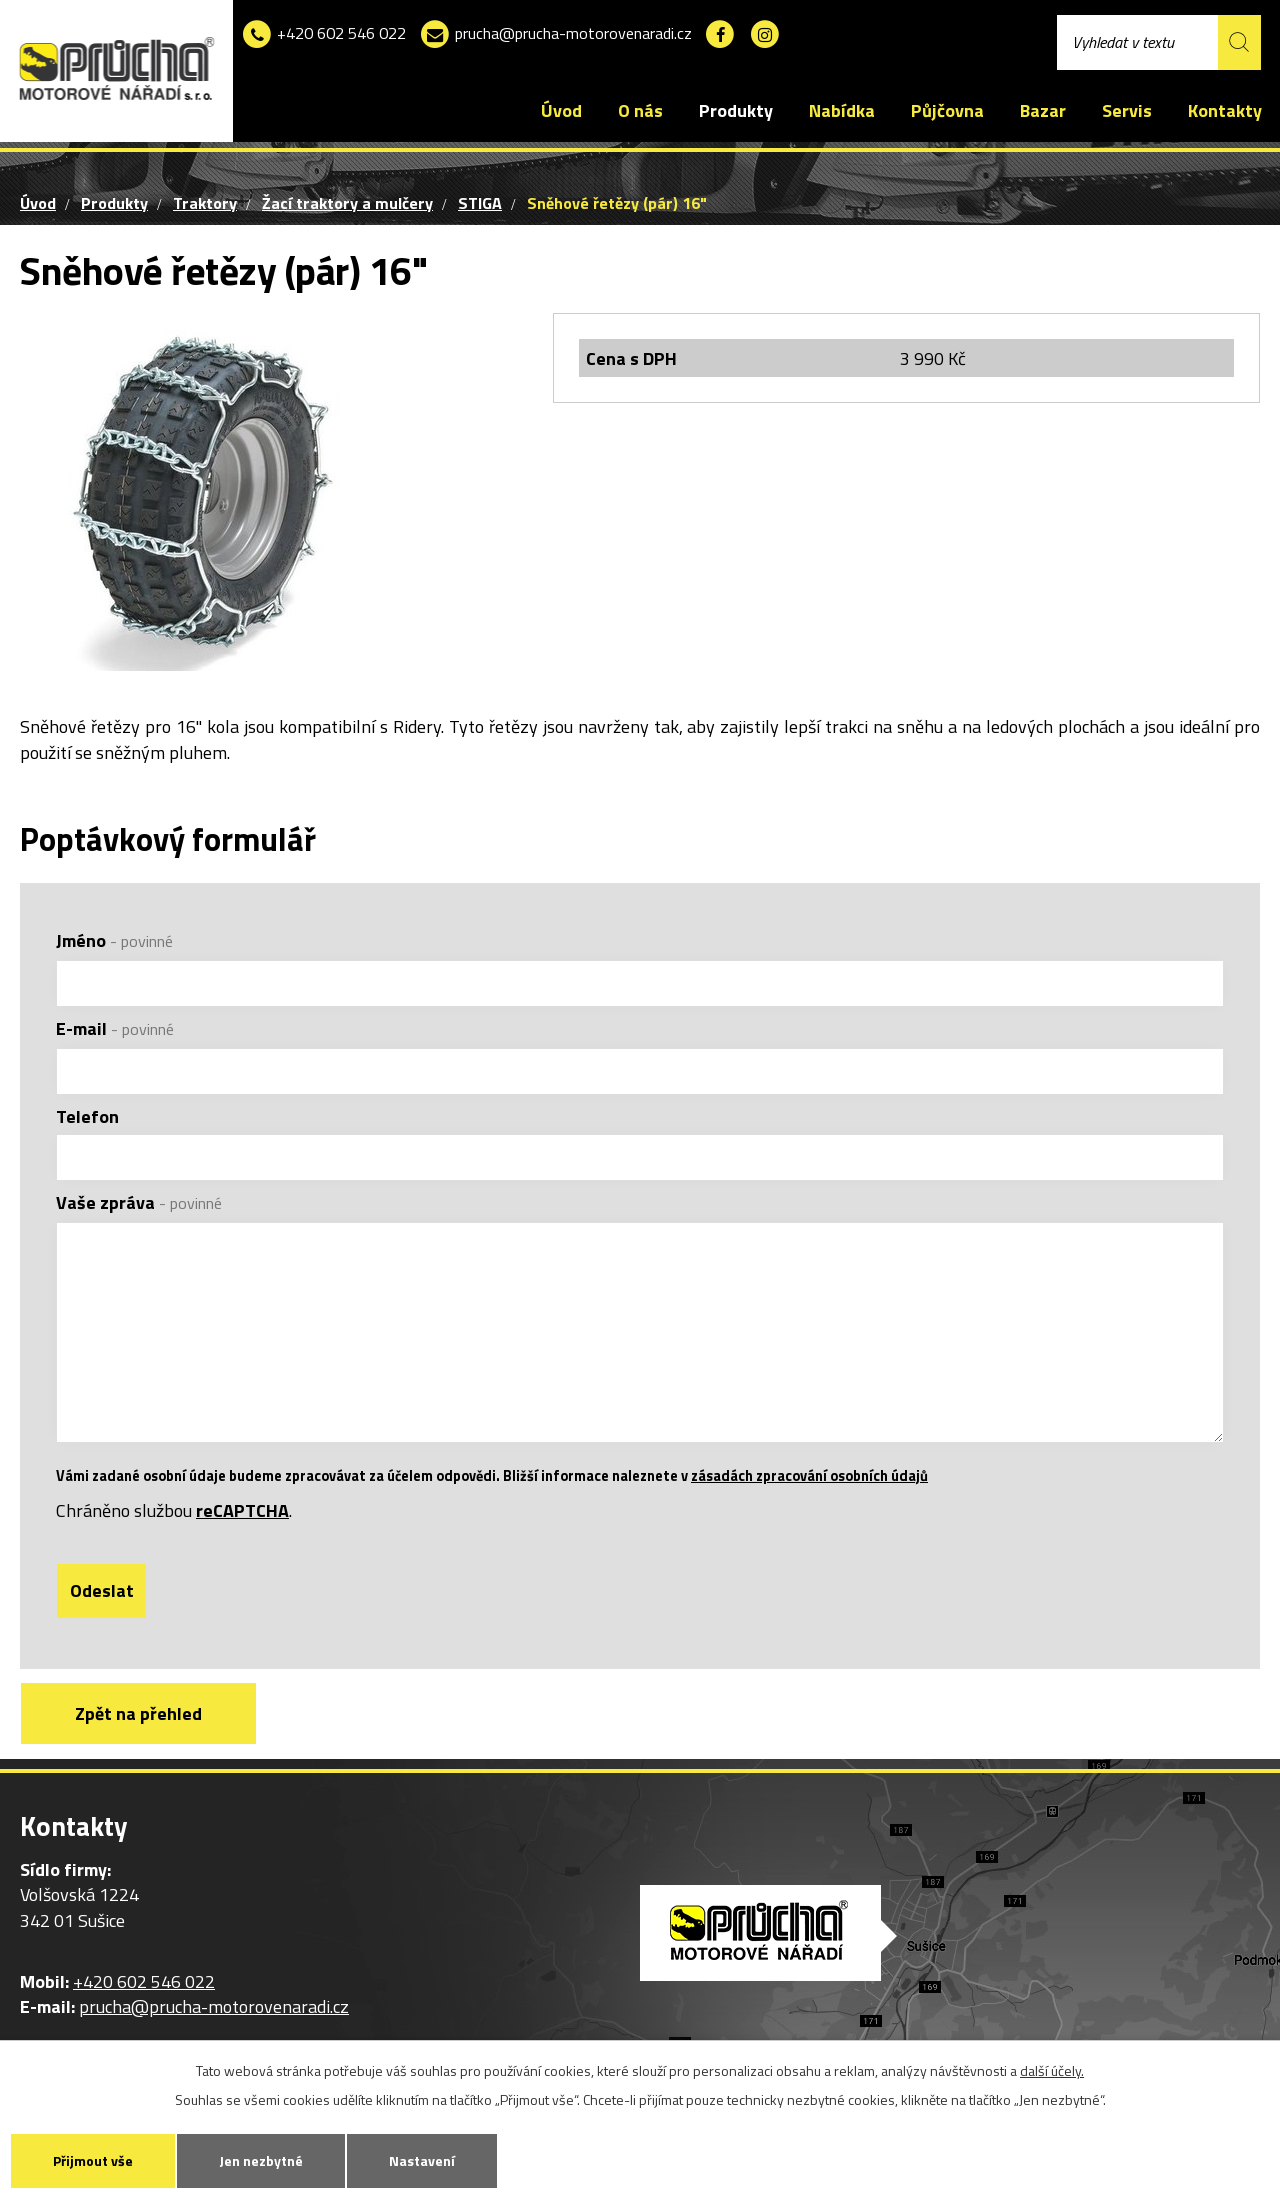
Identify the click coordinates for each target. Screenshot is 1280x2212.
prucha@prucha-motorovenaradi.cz (555, 35)
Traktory (205, 203)
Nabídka (842, 110)
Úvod (561, 110)
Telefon (87, 1116)
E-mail (115, 1028)
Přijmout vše (93, 2160)
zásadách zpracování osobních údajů (809, 1476)
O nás (640, 110)
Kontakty (1225, 110)
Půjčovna (947, 110)
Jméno (114, 940)
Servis (1127, 110)
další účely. (1052, 2070)
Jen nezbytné (261, 2160)
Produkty (736, 110)
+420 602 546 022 (323, 35)
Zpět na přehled (138, 1714)
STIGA (480, 203)
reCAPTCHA (242, 1510)
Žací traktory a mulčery (347, 203)
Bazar (1043, 110)
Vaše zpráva (139, 1202)
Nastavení (422, 2160)
